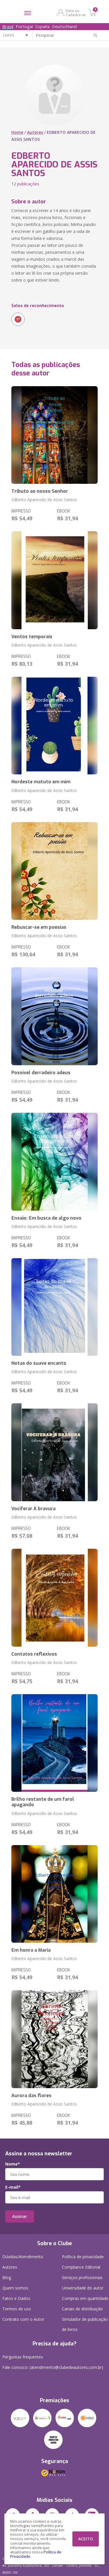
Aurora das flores (31, 2095)
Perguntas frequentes (22, 2357)
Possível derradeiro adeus (40, 1072)
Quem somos (15, 2288)
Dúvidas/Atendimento (22, 2256)
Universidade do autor (82, 2288)
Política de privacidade (83, 2256)
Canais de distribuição (82, 2309)
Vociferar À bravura (33, 1508)
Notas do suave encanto (38, 1363)
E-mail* (13, 2187)
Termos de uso (16, 2309)
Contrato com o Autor (23, 2319)
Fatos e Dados (16, 2298)
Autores (35, 132)
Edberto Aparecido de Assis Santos (44, 499)
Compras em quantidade (85, 2298)
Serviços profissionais (82, 2277)
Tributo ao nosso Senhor (39, 491)
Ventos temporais (31, 636)
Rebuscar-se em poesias (38, 927)
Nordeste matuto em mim (40, 782)
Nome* (12, 2164)
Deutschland (64, 26)
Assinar (19, 2216)
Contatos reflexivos (34, 1654)
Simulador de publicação (85, 2325)
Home (17, 132)
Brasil (7, 26)
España (42, 26)
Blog (6, 2277)
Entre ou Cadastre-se (76, 12)
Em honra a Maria (31, 1950)
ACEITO (85, 2539)
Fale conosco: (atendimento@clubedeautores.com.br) (52, 2367)
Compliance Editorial (81, 2267)
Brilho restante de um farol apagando (42, 1801)
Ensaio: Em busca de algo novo (46, 1218)
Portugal (24, 26)
